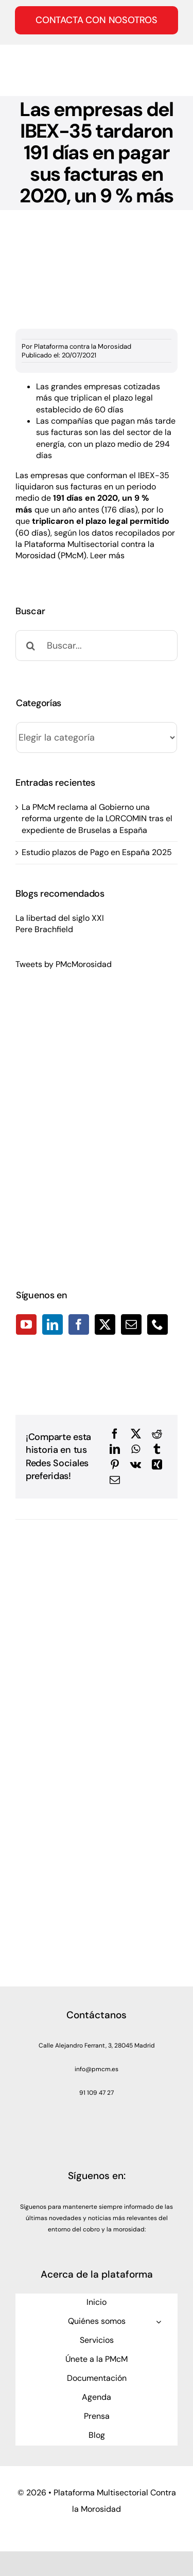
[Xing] (157, 1464)
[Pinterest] (114, 1464)
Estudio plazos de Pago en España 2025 (97, 852)
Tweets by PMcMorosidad (63, 964)
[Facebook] (78, 1324)
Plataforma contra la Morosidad (82, 346)
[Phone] (157, 1324)
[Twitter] (105, 1324)
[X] (136, 1434)
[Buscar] (30, 645)
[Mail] (131, 1324)
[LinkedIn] (52, 1324)
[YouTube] (26, 1324)
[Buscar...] (96, 645)
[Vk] (135, 1464)
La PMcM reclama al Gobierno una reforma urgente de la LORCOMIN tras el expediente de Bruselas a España (97, 819)
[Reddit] (157, 1434)
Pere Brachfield (44, 929)
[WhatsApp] (135, 1449)
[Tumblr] (157, 1449)
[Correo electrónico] (114, 1480)
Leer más (107, 555)
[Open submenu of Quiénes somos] (158, 2322)
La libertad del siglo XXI (59, 918)
